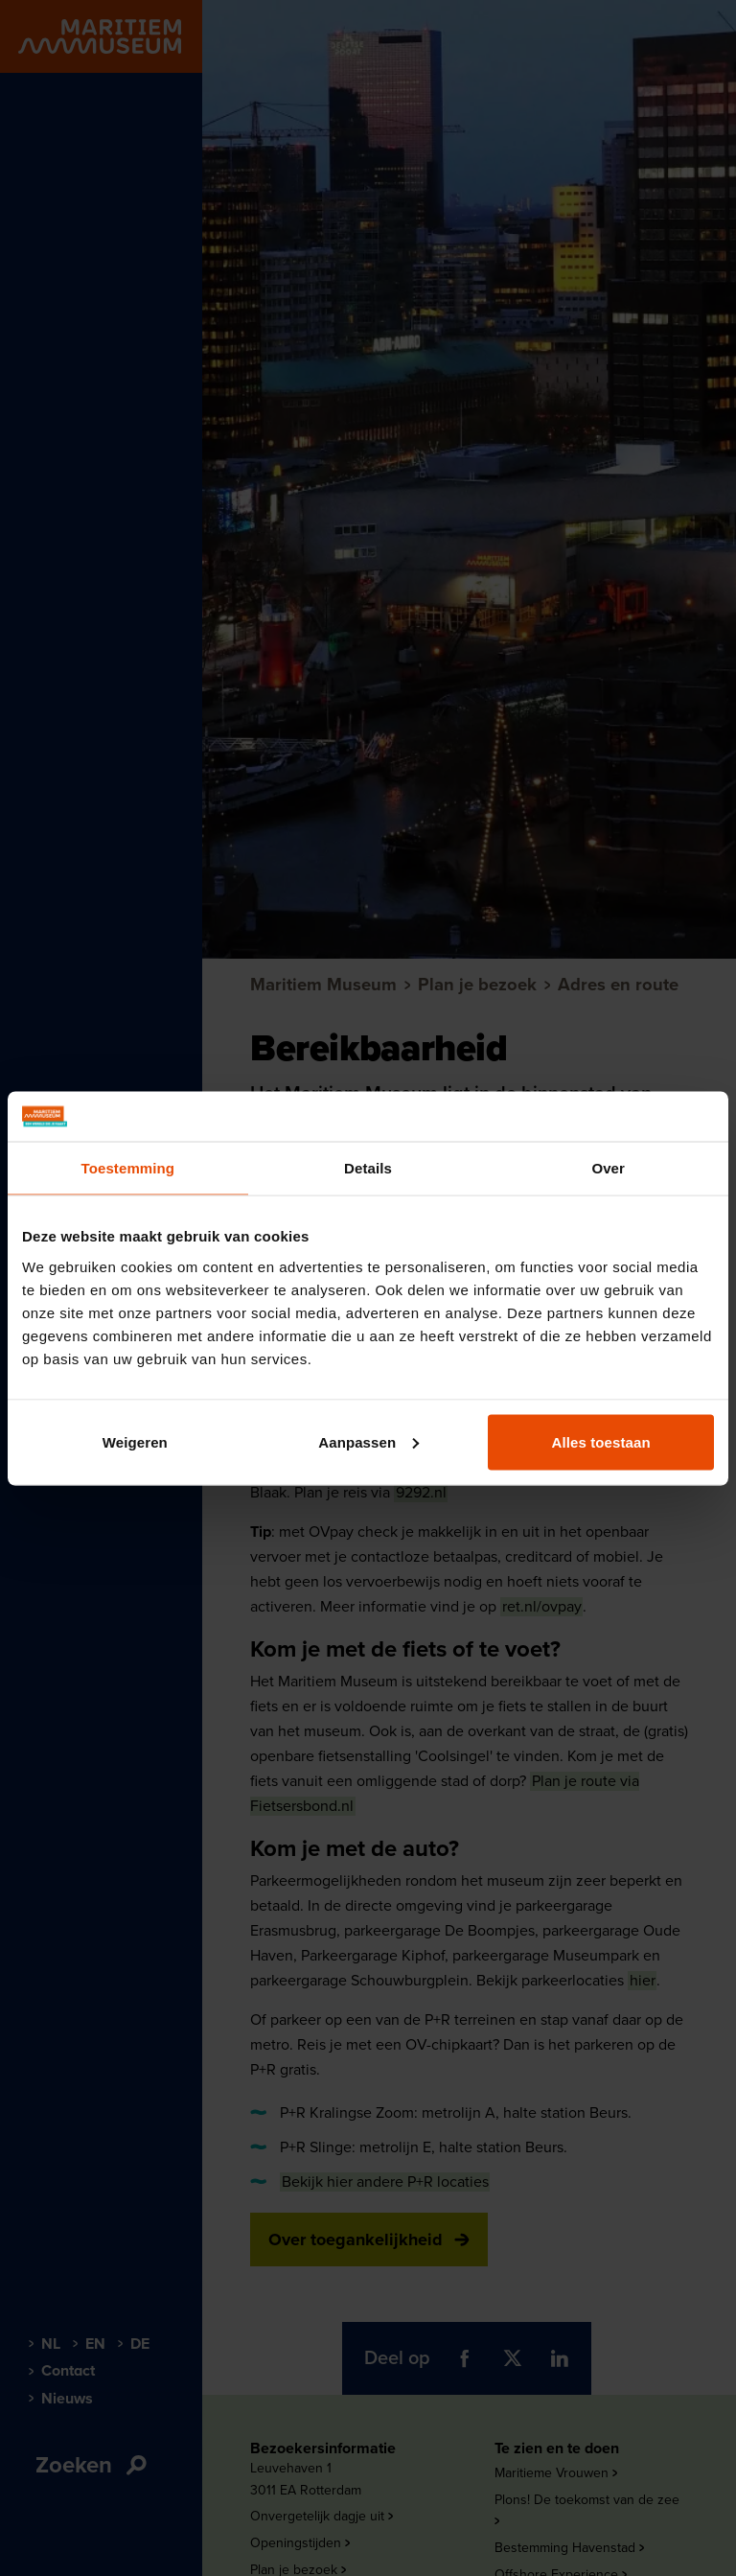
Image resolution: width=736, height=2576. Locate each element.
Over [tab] (608, 1168)
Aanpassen (368, 1441)
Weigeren (135, 1441)
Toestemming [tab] (128, 1168)
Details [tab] (368, 1168)
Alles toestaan (601, 1441)
